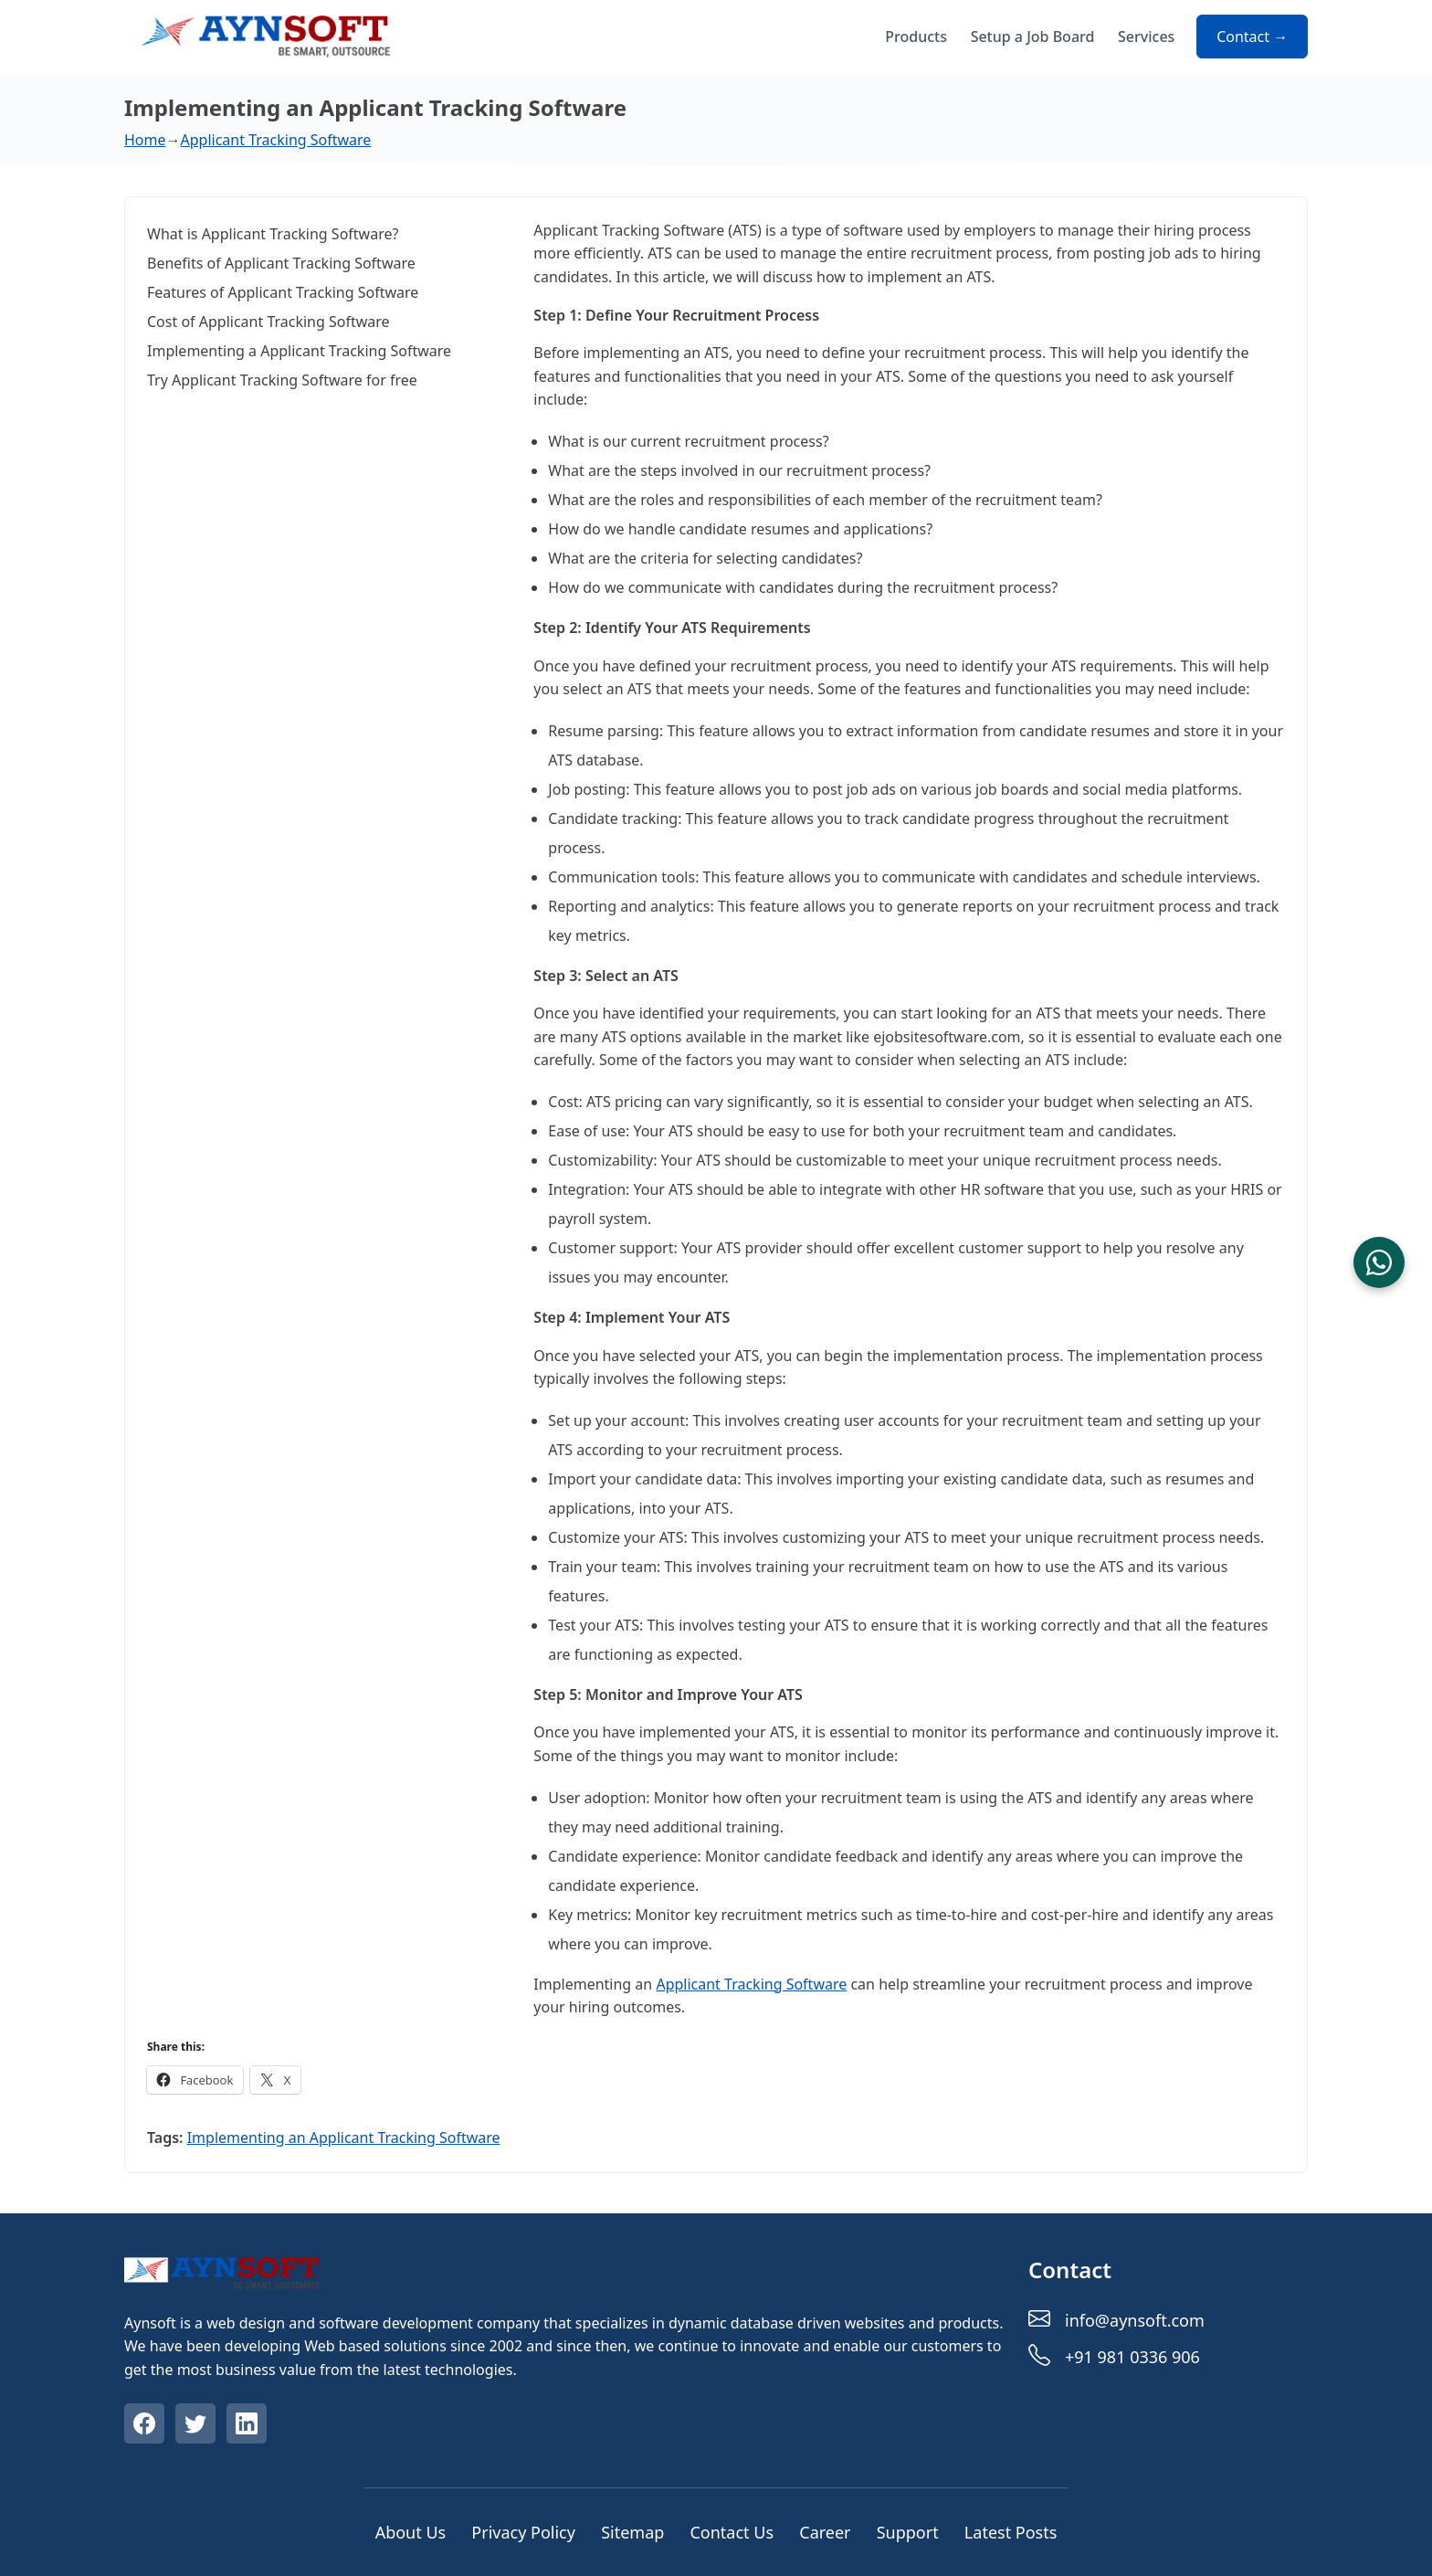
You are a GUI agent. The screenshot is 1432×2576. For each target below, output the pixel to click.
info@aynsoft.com (1135, 2320)
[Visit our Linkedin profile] (248, 2426)
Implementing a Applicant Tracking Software (299, 351)
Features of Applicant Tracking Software (282, 292)
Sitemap (632, 2532)
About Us (411, 2532)
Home (145, 140)
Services (1146, 36)
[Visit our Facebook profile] (146, 2426)
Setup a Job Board (1033, 36)
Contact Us (732, 2532)
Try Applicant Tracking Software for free (282, 380)
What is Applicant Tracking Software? (272, 234)
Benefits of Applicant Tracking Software (281, 263)
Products (916, 36)
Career (824, 2532)
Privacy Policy (523, 2532)
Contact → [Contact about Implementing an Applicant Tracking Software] (1252, 36)
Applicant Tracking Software (276, 140)
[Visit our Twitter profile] (197, 2426)
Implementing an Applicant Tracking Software (343, 2137)
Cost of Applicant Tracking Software (268, 321)
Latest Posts (1011, 2532)
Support (908, 2532)
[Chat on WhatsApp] (1379, 1262)
